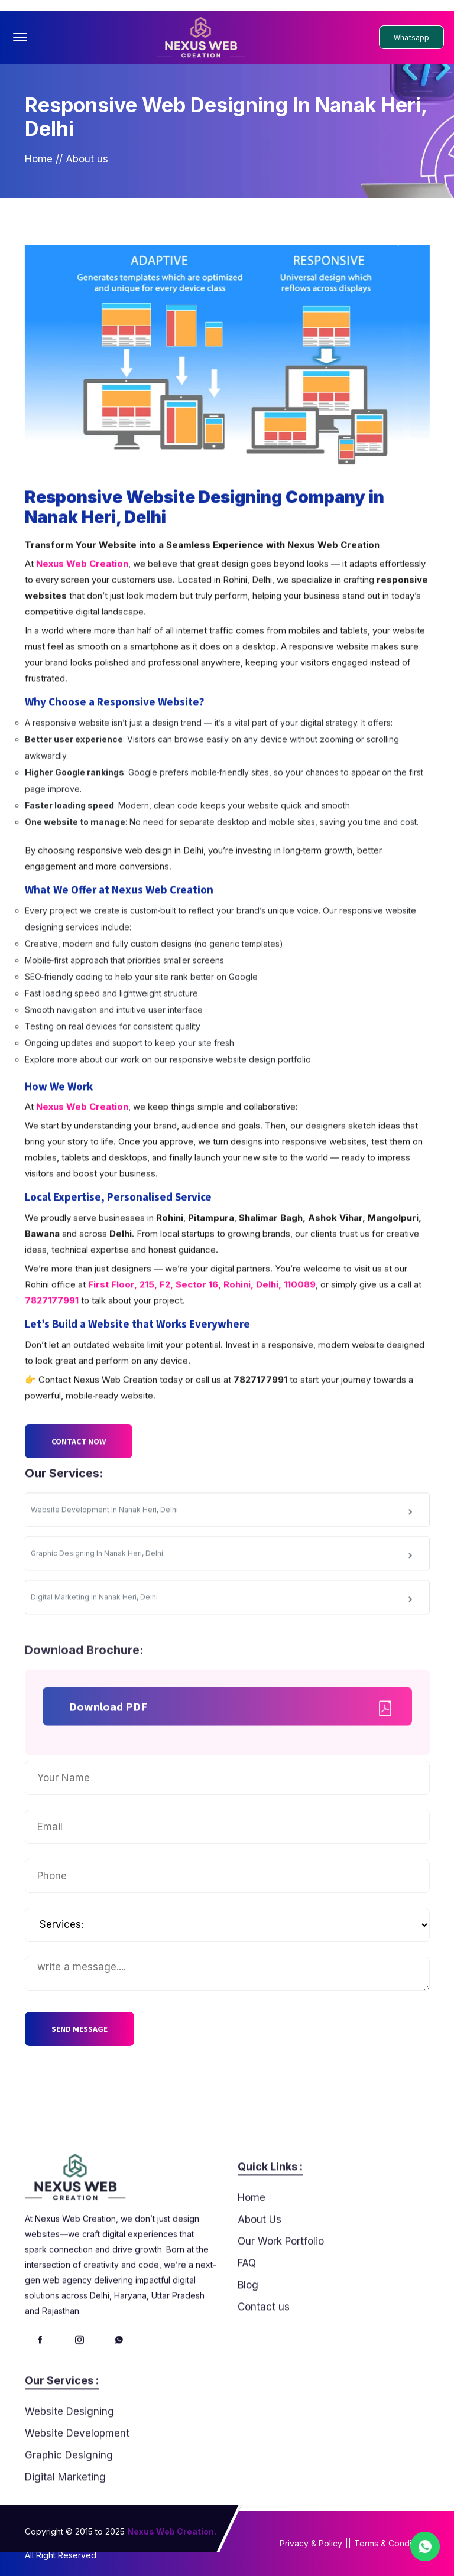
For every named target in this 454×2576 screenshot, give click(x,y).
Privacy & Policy (311, 2543)
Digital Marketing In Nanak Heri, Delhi (223, 1638)
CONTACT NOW (78, 1481)
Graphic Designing (69, 2496)
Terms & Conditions (392, 2543)
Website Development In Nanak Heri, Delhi (223, 1551)
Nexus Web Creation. (171, 2531)
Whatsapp (411, 37)
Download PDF (231, 1746)
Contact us (264, 2347)
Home (39, 170)
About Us (259, 2260)
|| (348, 2543)
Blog (248, 2325)
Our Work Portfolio (281, 2282)
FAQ (247, 2304)
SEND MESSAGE (79, 2029)
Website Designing (69, 2452)
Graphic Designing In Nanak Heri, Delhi (223, 1595)
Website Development (77, 2474)
